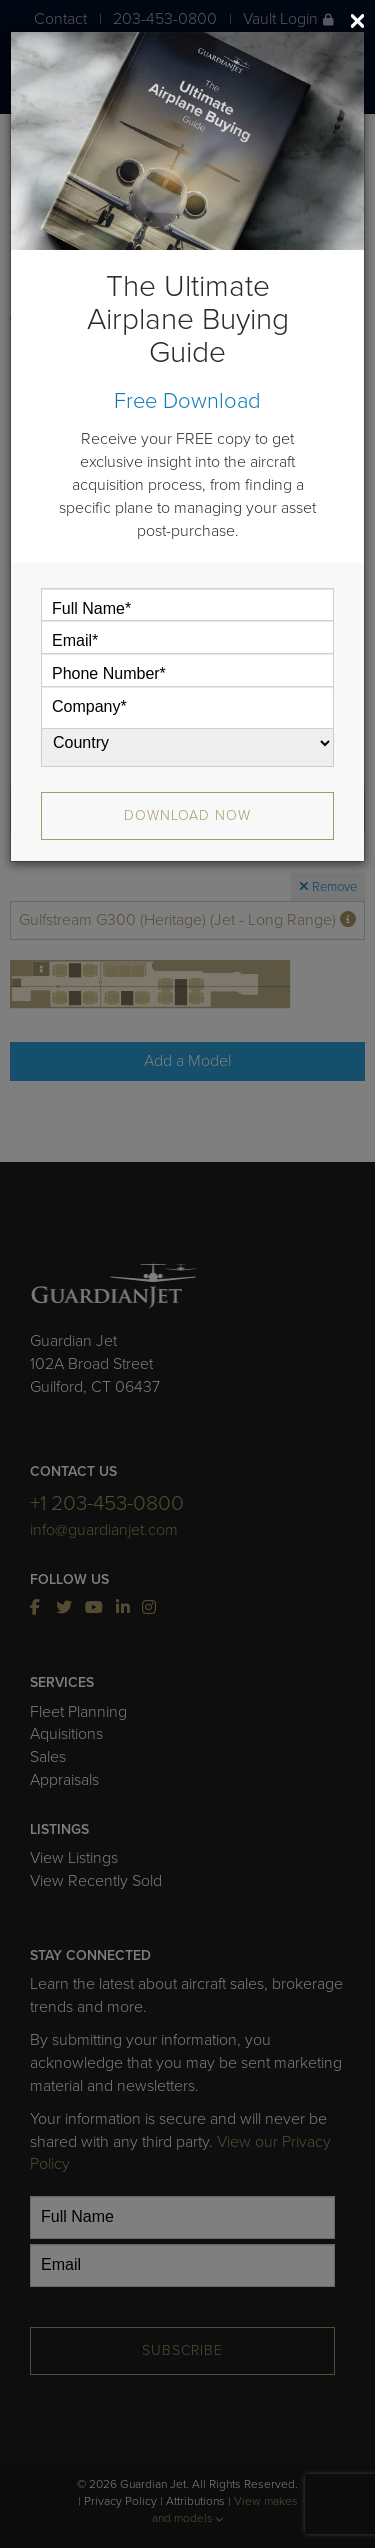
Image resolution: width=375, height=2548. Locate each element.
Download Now (187, 815)
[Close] (357, 20)
